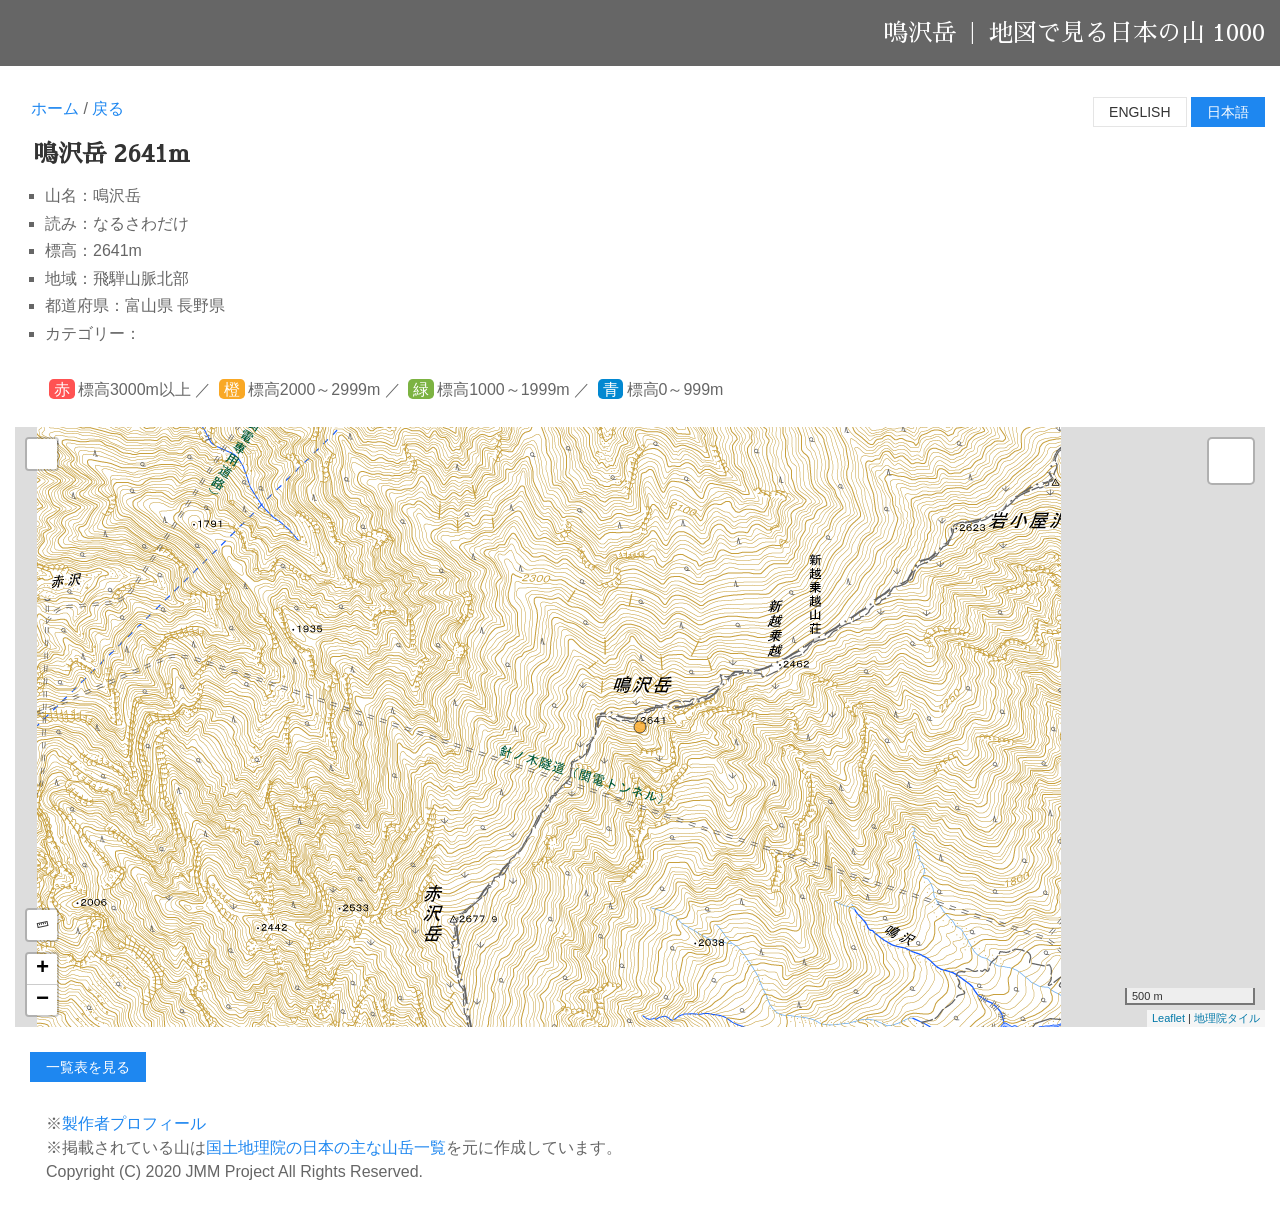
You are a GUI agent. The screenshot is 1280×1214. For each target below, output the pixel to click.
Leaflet (1168, 1018)
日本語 (1228, 112)
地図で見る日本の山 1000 (1127, 33)
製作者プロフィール (134, 1123)
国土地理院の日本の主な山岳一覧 (326, 1147)
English (1139, 112)
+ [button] (42, 969)
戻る (108, 108)
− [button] (42, 1000)
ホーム (55, 108)
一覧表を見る (88, 1067)
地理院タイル (1227, 1018)
